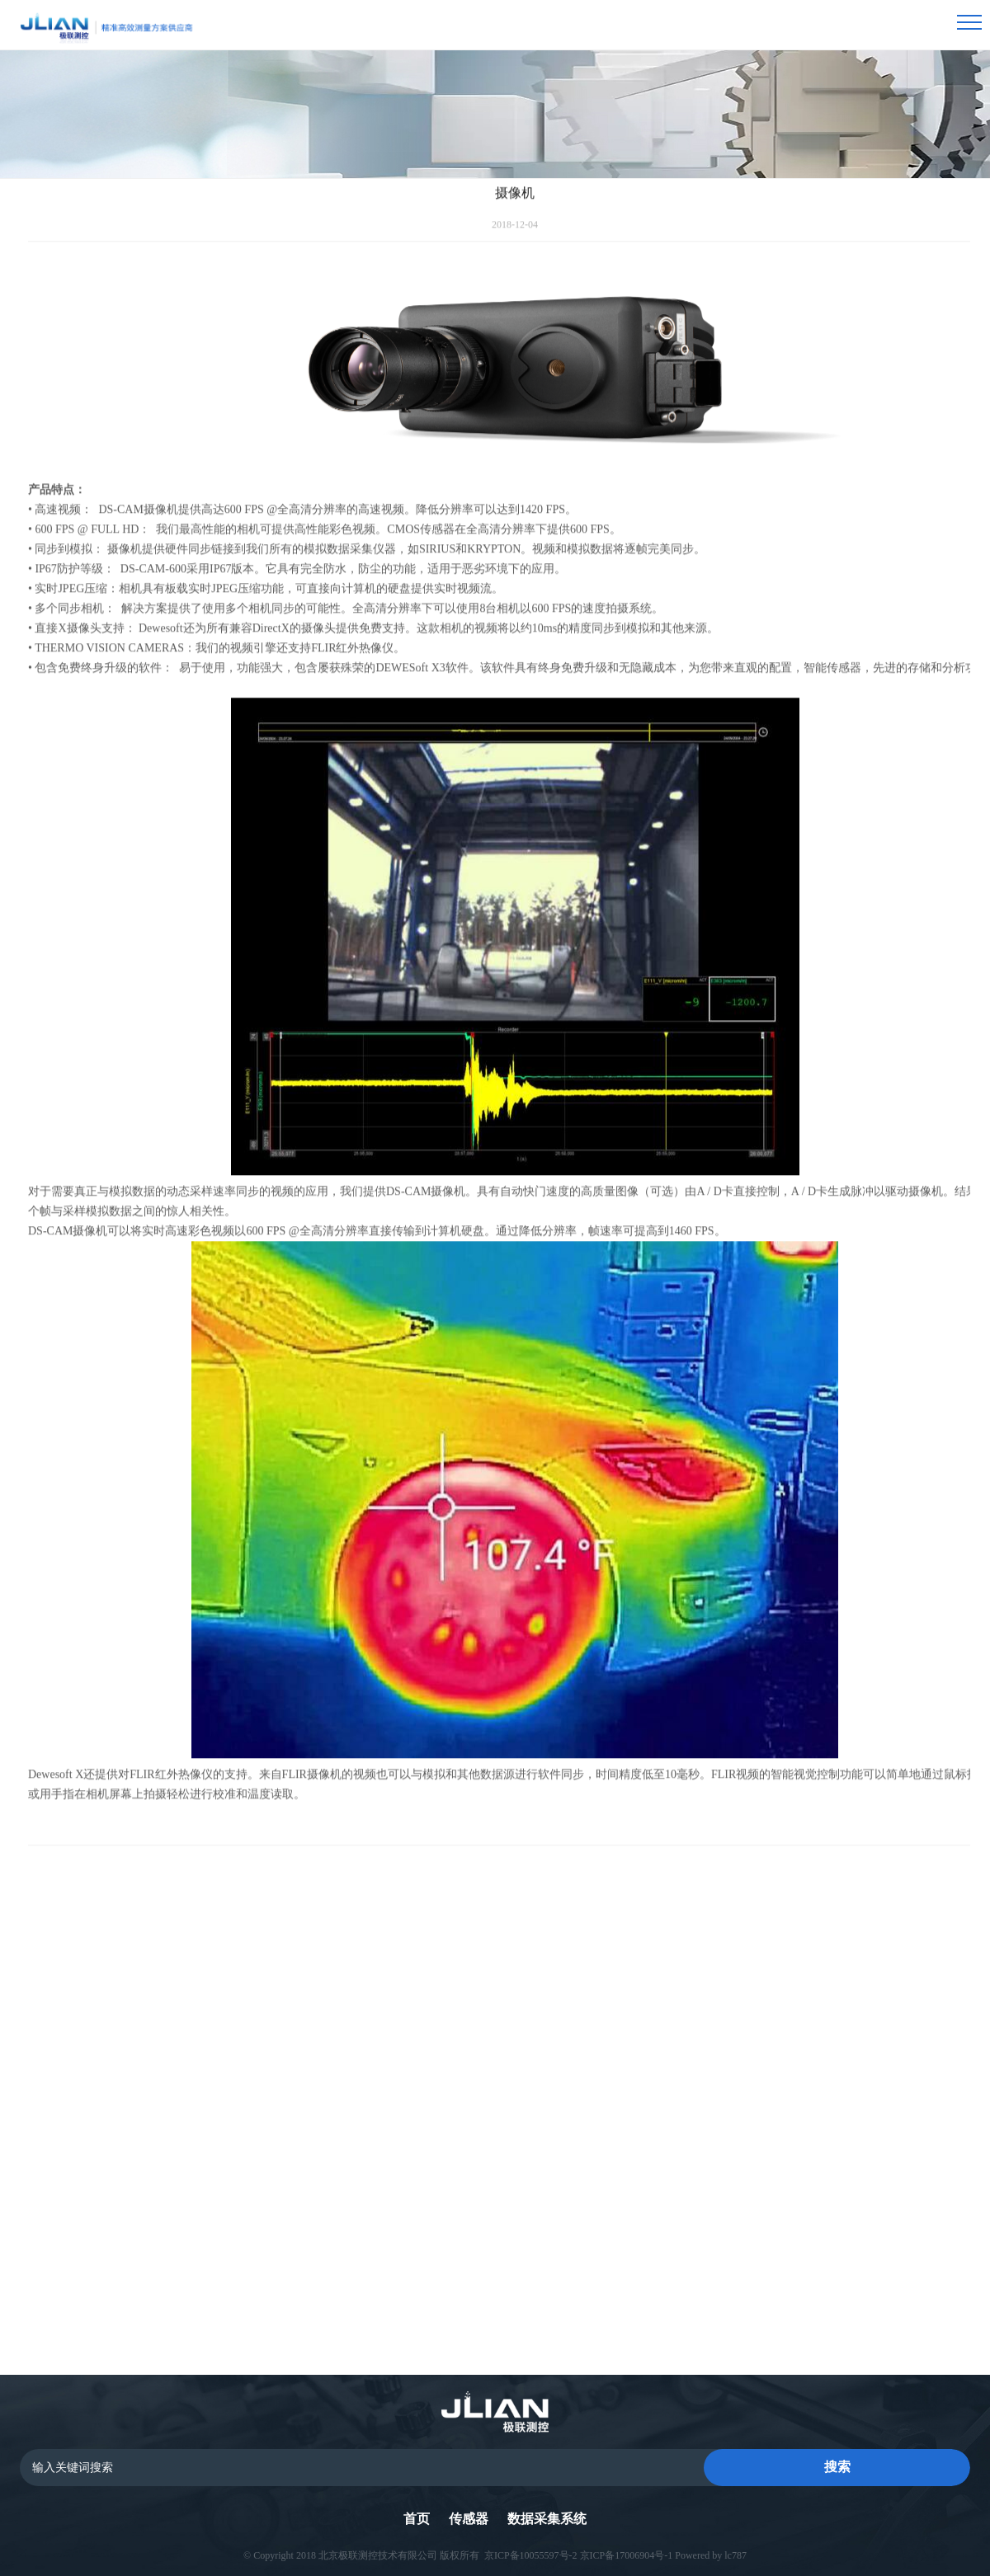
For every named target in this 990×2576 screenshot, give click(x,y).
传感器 (468, 2519)
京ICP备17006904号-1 (626, 2555)
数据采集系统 (547, 2519)
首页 (416, 2519)
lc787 (735, 2555)
